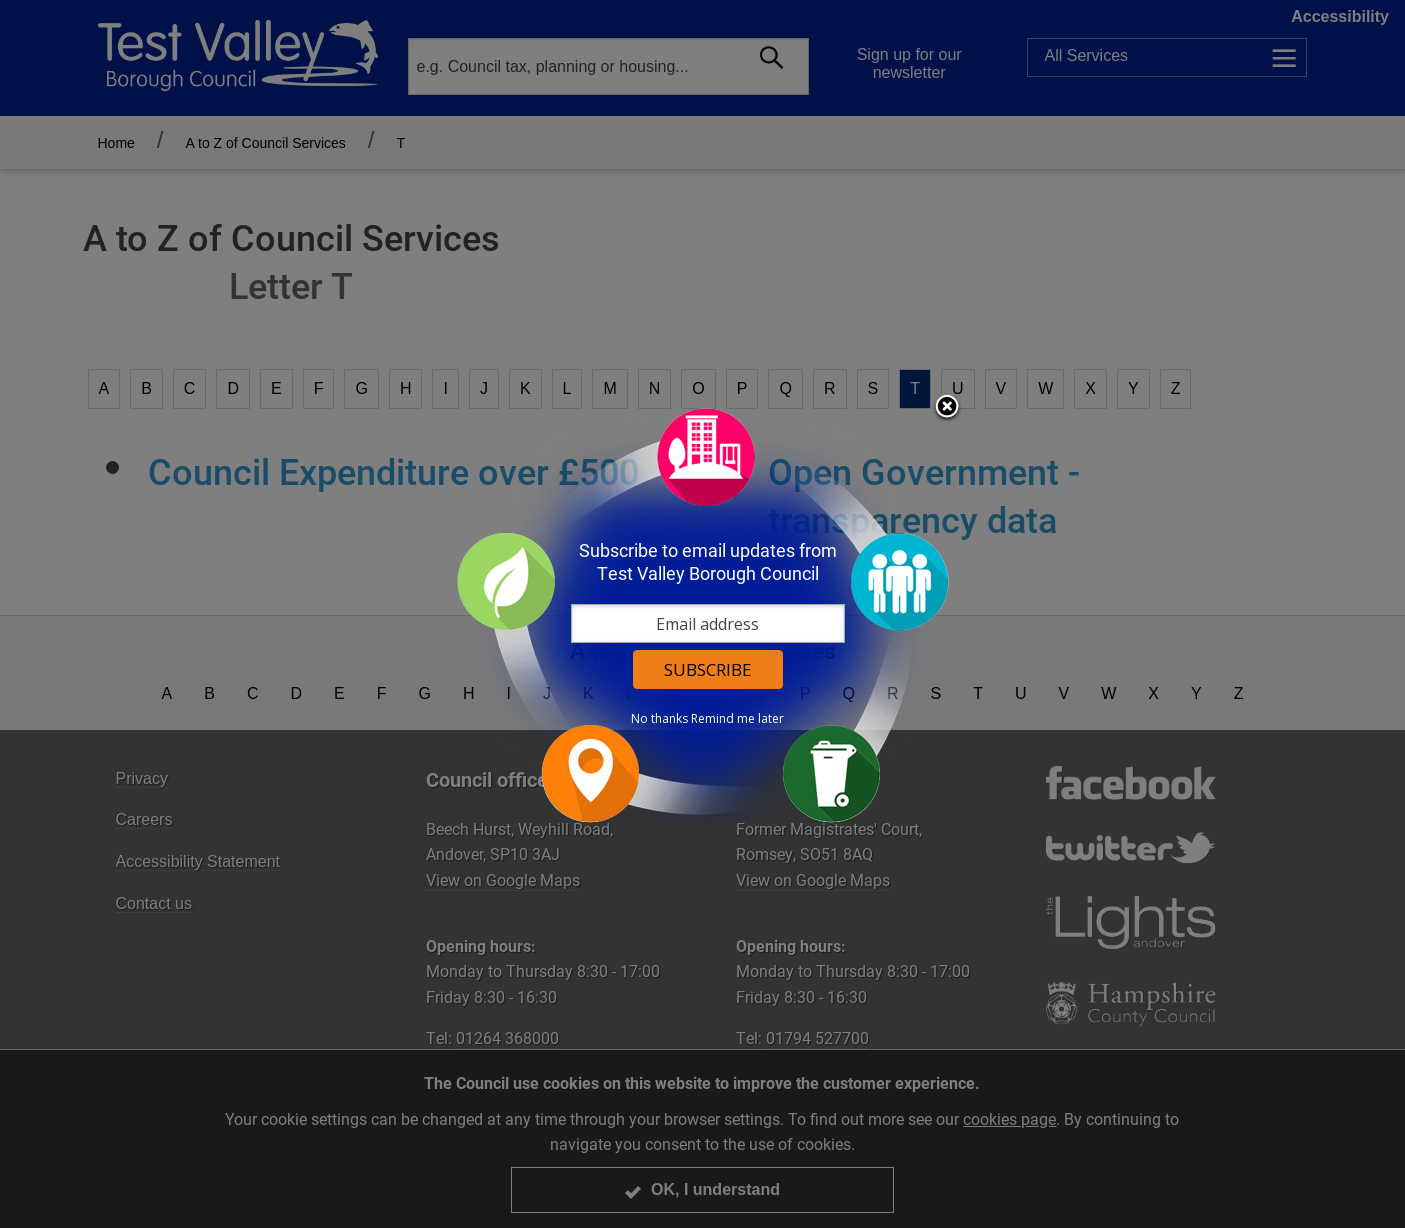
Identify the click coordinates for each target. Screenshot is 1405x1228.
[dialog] (703, 614)
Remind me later (737, 719)
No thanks (659, 719)
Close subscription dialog (947, 408)
